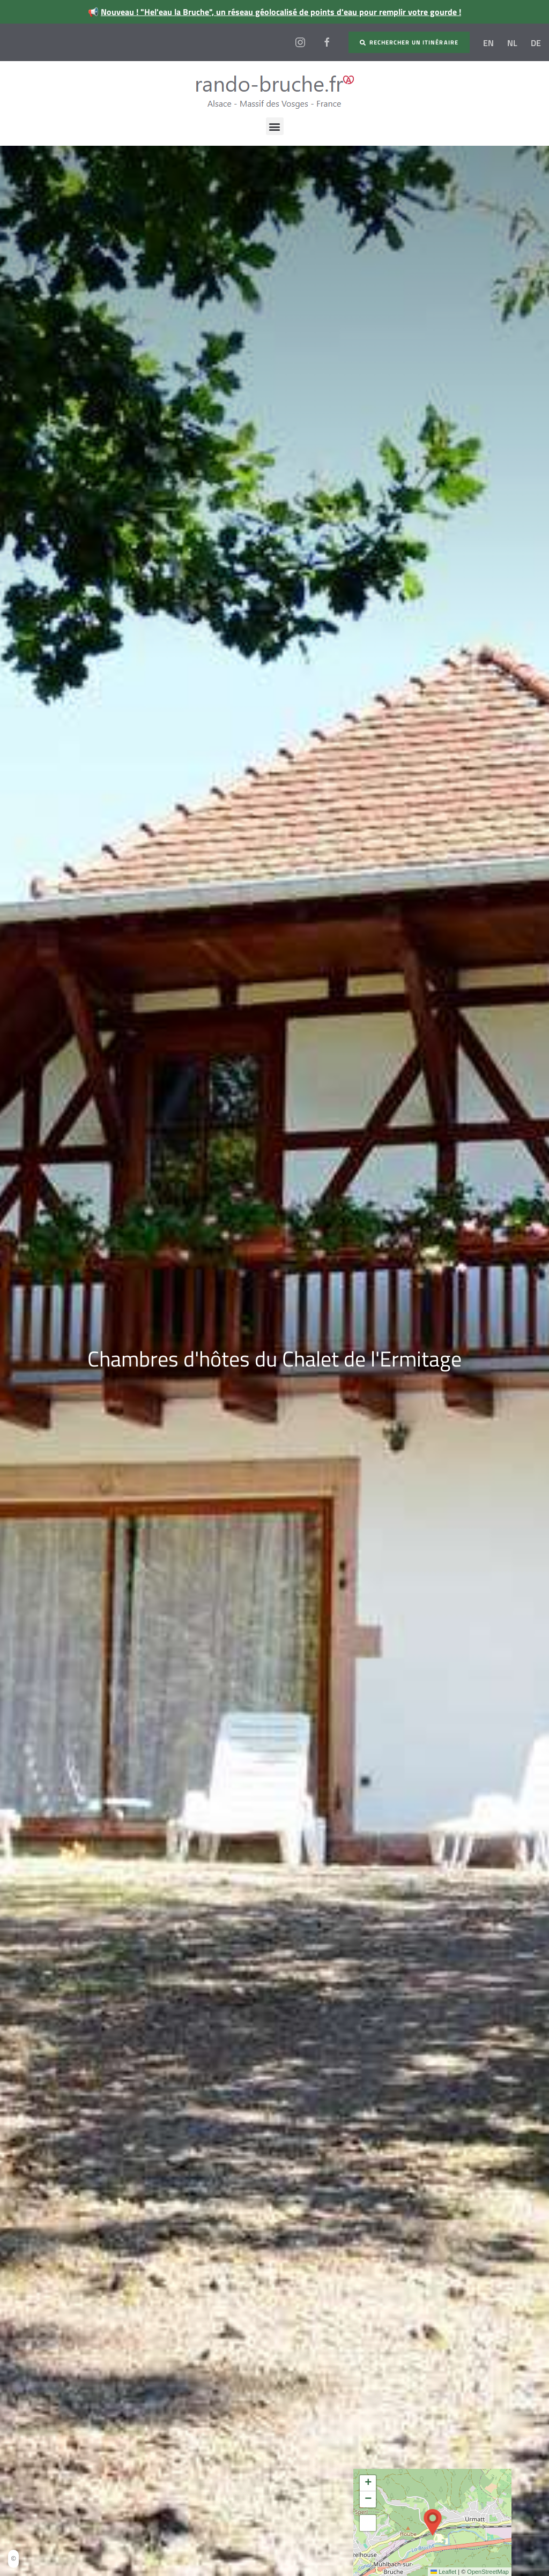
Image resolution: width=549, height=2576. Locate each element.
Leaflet (443, 2571)
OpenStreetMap (488, 2571)
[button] (275, 126)
